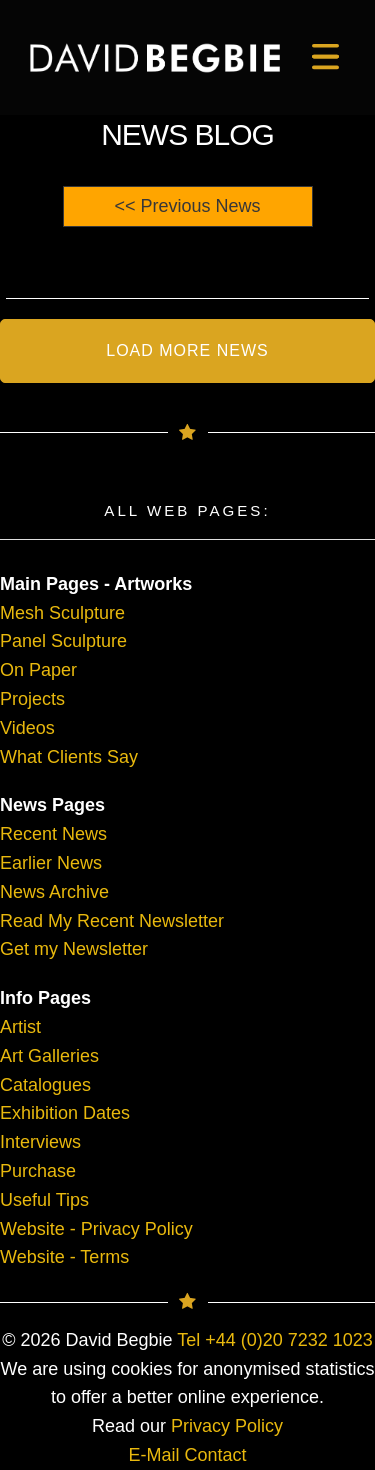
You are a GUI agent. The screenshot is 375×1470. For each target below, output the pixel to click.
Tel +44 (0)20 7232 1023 (275, 1340)
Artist (20, 1027)
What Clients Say (69, 757)
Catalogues (45, 1085)
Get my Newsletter (74, 949)
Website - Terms (64, 1257)
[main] (155, 58)
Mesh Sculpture (62, 613)
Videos (27, 728)
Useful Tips (44, 1200)
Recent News (53, 834)
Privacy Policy (227, 1426)
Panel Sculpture (63, 641)
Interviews (40, 1142)
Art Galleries (49, 1056)
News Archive (54, 892)
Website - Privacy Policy (96, 1229)
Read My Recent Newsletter (112, 921)
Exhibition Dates (65, 1113)
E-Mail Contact (187, 1455)
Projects (32, 699)
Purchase (38, 1171)
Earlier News (51, 863)
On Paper (38, 670)
